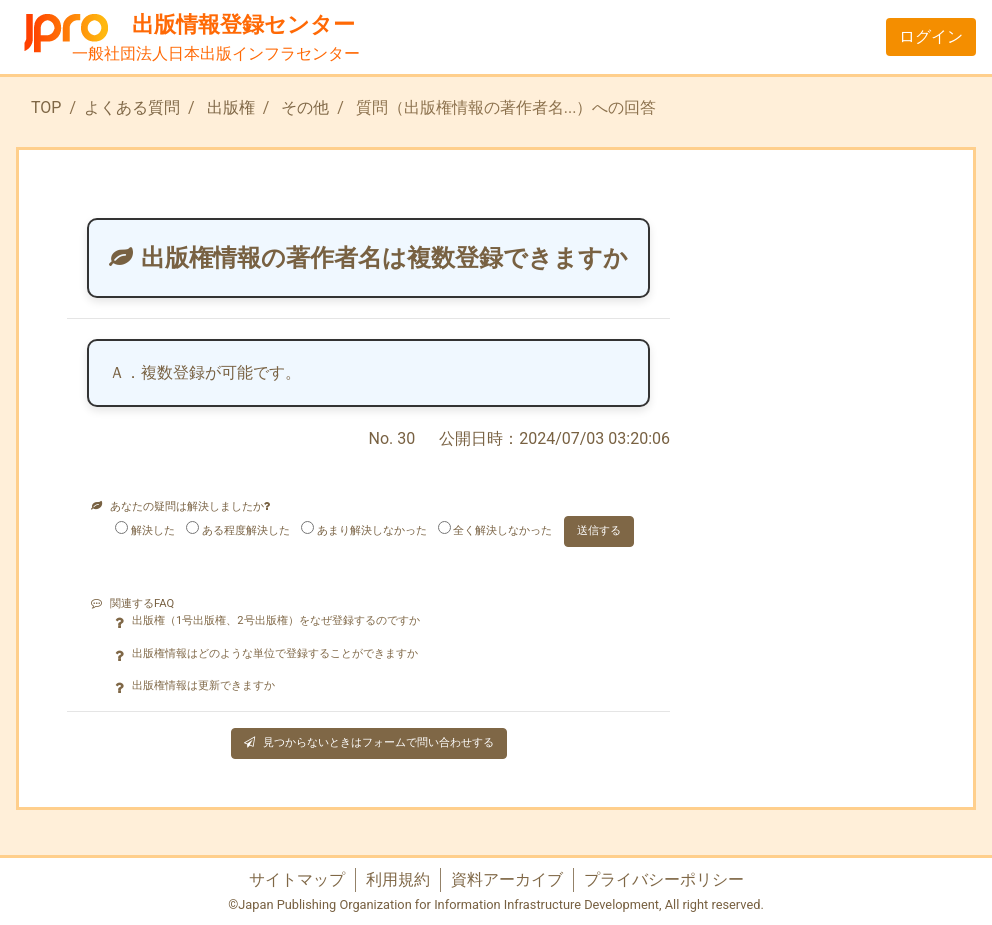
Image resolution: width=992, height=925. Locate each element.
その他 (305, 107)
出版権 (231, 107)
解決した (153, 530)
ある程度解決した (246, 530)
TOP (46, 107)
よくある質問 (132, 107)
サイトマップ (297, 879)
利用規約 (398, 879)
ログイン (931, 36)
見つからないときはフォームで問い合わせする (369, 742)
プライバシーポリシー (664, 879)
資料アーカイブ (507, 879)
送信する (599, 530)
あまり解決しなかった (372, 530)
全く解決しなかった (502, 530)
